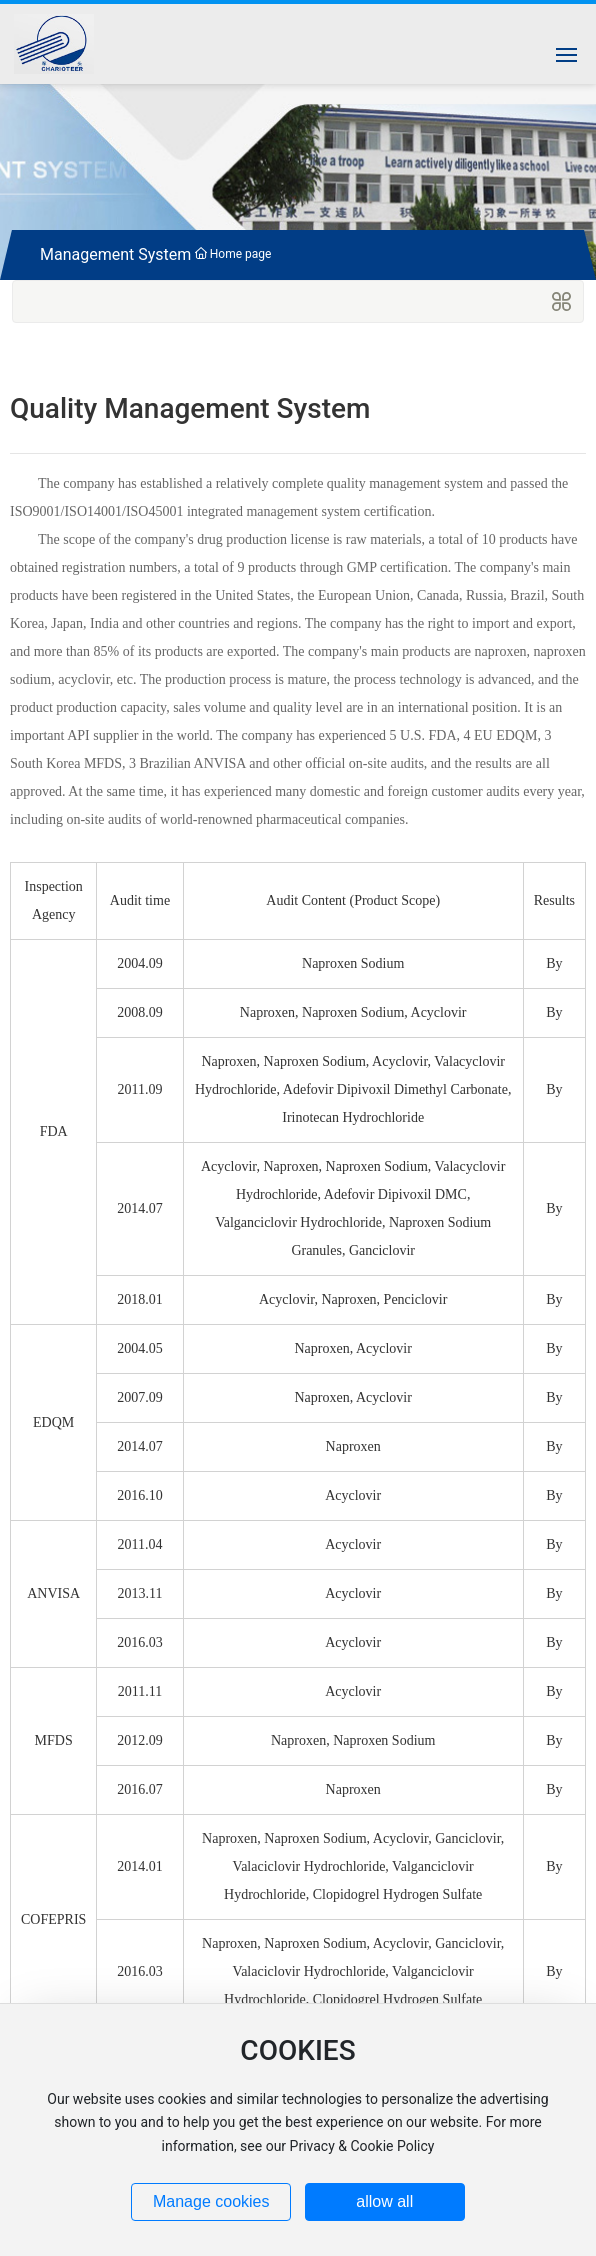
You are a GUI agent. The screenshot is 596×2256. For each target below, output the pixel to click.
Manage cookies (211, 2201)
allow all (384, 2201)
